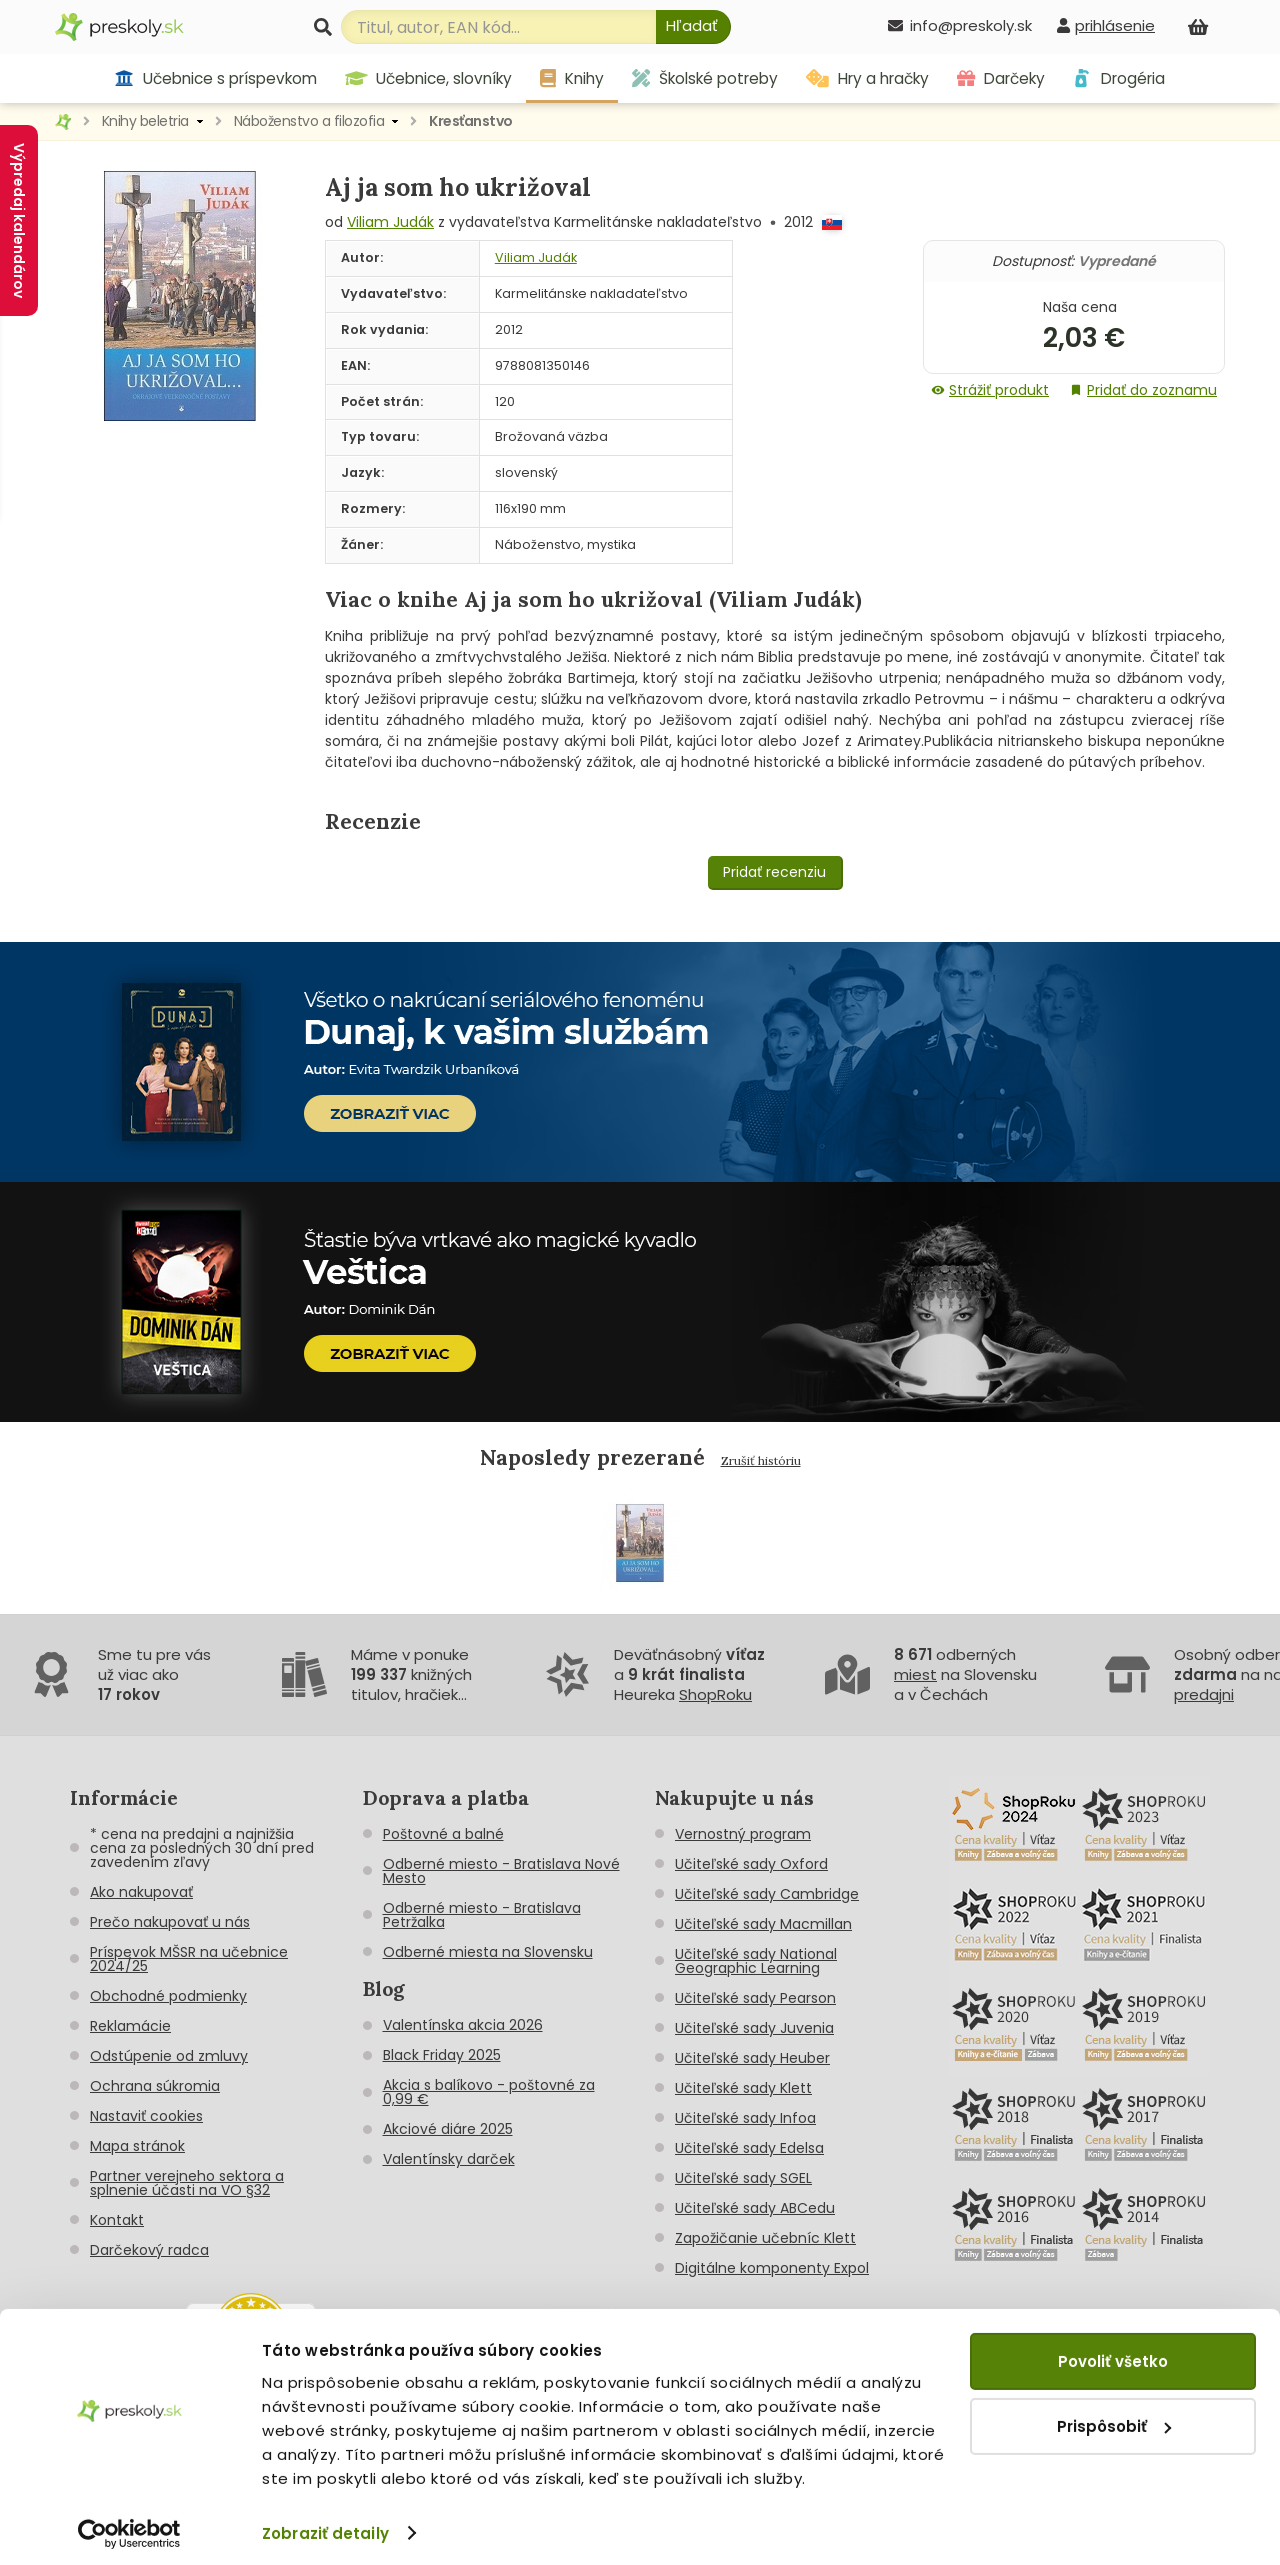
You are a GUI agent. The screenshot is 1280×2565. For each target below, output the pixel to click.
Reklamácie (130, 2026)
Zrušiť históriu (761, 1460)
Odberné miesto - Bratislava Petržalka (482, 1915)
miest (915, 1674)
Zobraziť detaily (325, 2532)
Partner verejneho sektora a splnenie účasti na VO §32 (187, 2183)
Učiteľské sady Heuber (752, 2058)
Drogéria (1118, 78)
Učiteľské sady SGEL (743, 2178)
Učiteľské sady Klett (743, 2088)
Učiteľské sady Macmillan (763, 1924)
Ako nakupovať (141, 1892)
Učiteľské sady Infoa (745, 2118)
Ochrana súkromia (155, 2086)
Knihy (572, 78)
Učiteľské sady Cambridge (767, 1894)
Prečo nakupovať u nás (170, 1922)
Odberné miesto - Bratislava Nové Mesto (501, 1871)
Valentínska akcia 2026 (463, 2025)
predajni (1204, 1694)
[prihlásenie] (1106, 25)
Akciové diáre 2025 (448, 2129)
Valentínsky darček (449, 2159)
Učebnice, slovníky (429, 78)
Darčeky (1001, 78)
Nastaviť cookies (146, 2116)
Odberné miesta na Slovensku (488, 1952)
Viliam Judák (390, 222)
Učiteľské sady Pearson (755, 1998)
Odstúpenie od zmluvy (169, 2056)
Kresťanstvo (471, 121)
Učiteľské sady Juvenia (754, 2028)
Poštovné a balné (443, 1834)
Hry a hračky (867, 78)
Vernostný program (743, 1834)
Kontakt (117, 2220)
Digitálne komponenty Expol (772, 2268)
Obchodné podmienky (168, 1996)
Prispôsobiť (1114, 2425)
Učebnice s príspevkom (215, 78)
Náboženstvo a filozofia (309, 121)
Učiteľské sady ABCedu (755, 2208)
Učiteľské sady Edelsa (749, 2148)
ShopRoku (715, 1694)
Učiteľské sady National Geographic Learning (756, 1961)
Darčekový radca (149, 2250)
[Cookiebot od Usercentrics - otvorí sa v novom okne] (129, 2533)
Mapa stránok (137, 2146)
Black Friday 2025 (442, 2055)
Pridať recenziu (774, 872)
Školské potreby (705, 78)
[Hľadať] (693, 27)
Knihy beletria (145, 121)
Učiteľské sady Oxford (751, 1864)
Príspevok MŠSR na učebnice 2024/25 (189, 1959)
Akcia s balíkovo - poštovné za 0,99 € (489, 2092)
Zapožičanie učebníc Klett (765, 2238)
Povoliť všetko (1113, 2360)
